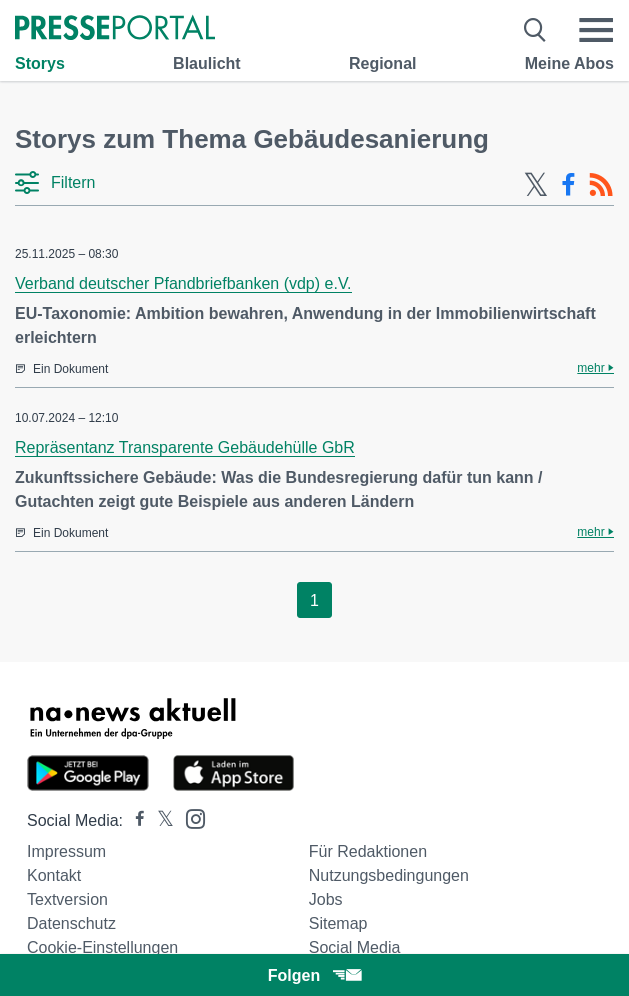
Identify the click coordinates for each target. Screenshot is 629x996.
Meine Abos (569, 63)
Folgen (314, 975)
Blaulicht (207, 63)
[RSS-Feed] (601, 185)
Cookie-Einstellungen (102, 947)
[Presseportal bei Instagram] (189, 817)
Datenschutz (71, 923)
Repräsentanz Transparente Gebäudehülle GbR (185, 447)
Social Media (355, 947)
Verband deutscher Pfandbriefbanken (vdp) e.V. (183, 283)
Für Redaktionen (368, 851)
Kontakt (54, 875)
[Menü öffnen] (596, 30)
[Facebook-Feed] (568, 185)
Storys (40, 63)
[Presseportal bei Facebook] (134, 820)
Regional (383, 63)
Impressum (66, 851)
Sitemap (338, 923)
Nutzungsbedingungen (389, 875)
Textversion (67, 899)
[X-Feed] (536, 185)
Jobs (326, 899)
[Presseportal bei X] (159, 820)
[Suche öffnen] (535, 30)
